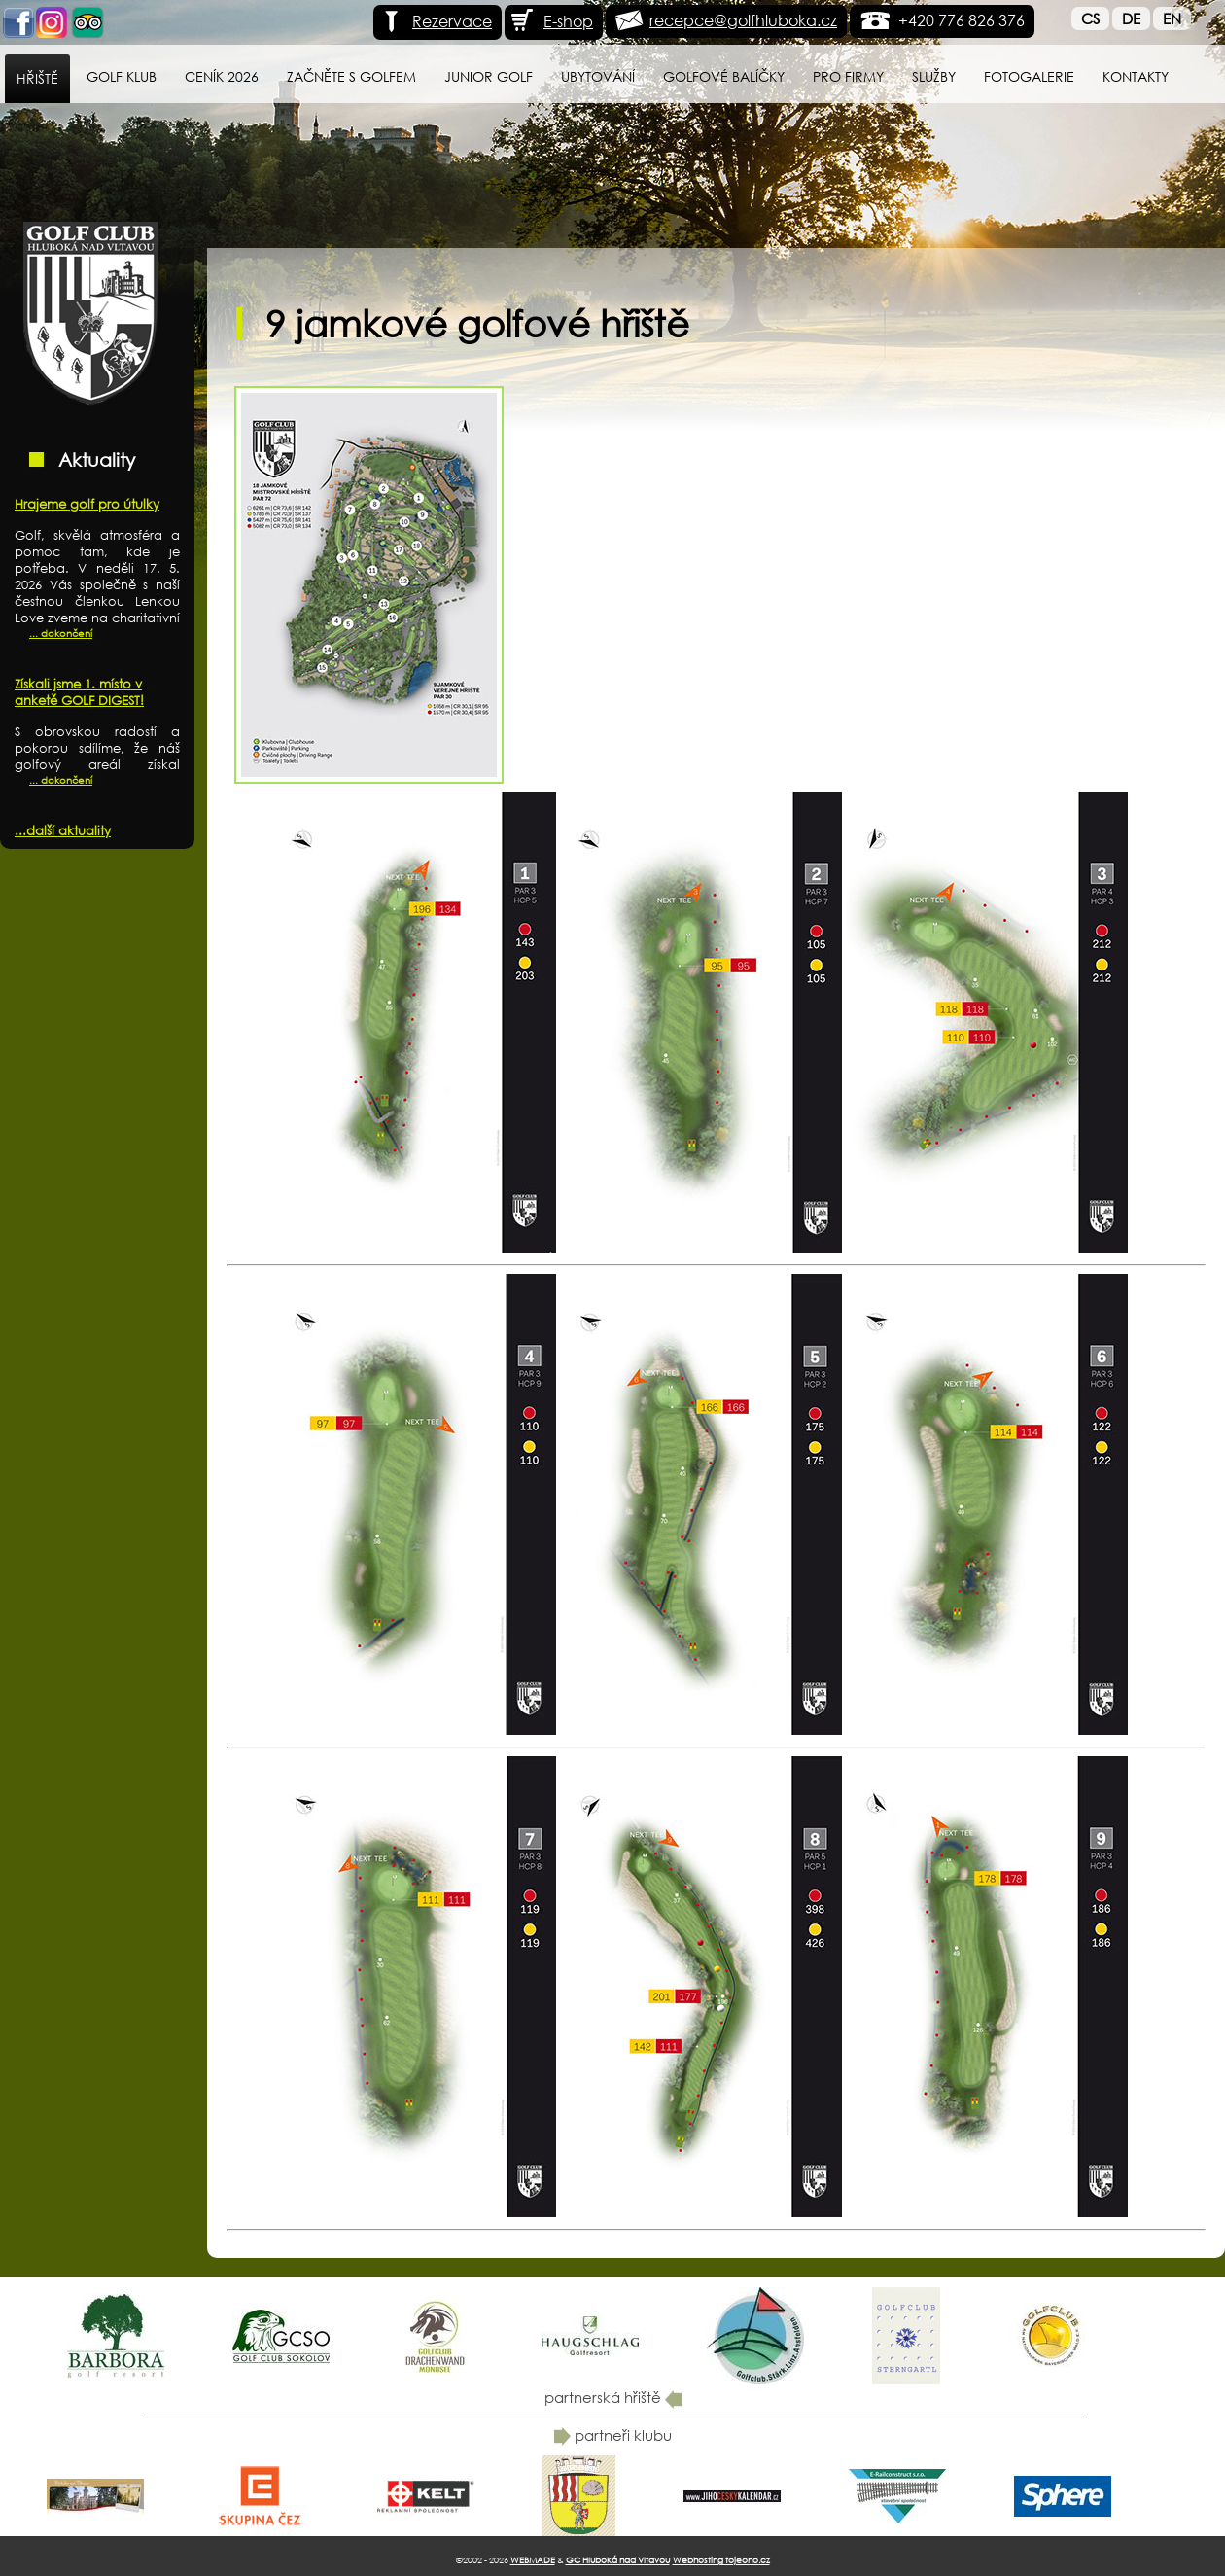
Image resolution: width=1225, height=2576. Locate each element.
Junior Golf (488, 76)
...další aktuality (63, 831)
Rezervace (435, 21)
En (1172, 18)
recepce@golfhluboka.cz (743, 20)
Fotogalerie (1029, 76)
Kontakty (1135, 76)
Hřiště (37, 78)
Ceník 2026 (222, 76)
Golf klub (122, 76)
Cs (1090, 18)
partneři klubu (613, 2435)
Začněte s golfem (351, 76)
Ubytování (598, 76)
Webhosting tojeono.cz (721, 2560)
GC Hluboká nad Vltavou (618, 2560)
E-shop (551, 21)
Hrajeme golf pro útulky (87, 504)
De (1131, 18)
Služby (934, 76)
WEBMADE (532, 2560)
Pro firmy (848, 76)
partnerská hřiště (613, 2397)
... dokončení (60, 633)
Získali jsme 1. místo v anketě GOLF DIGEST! (79, 692)
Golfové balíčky (724, 76)
